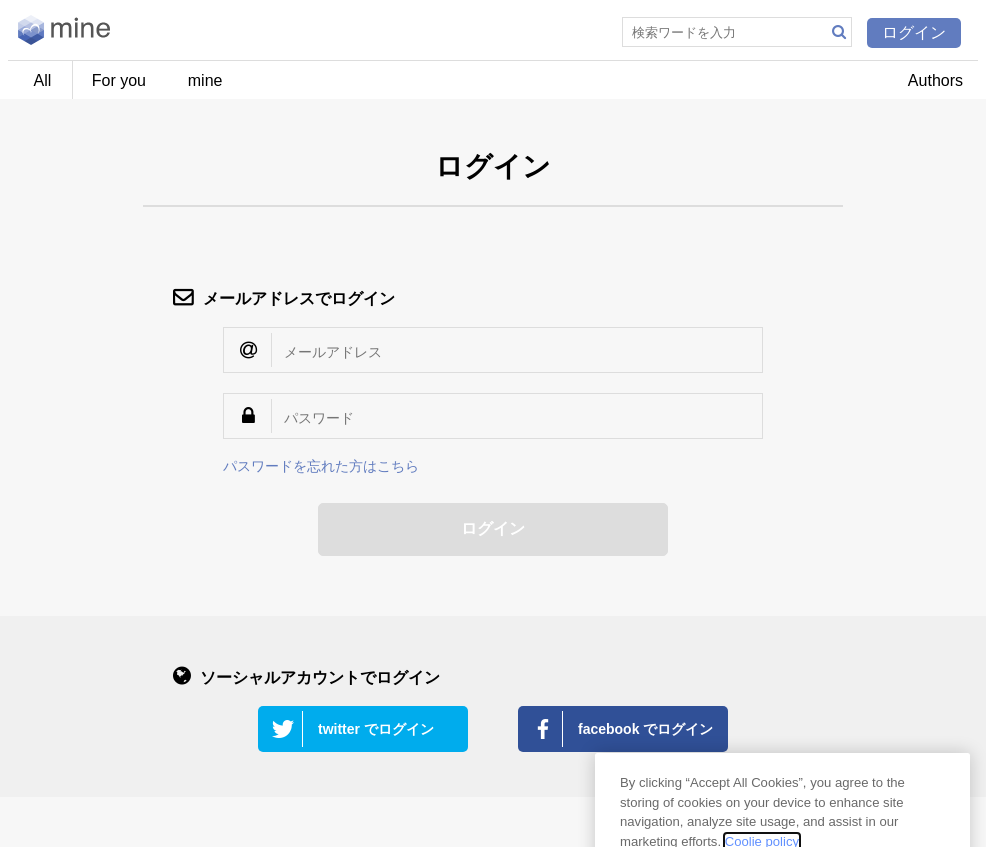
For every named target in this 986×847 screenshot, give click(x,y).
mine (205, 80)
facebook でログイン (645, 729)
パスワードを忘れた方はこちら (321, 466)
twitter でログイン (376, 729)
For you (119, 80)
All (43, 80)
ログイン (914, 32)
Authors (935, 80)
